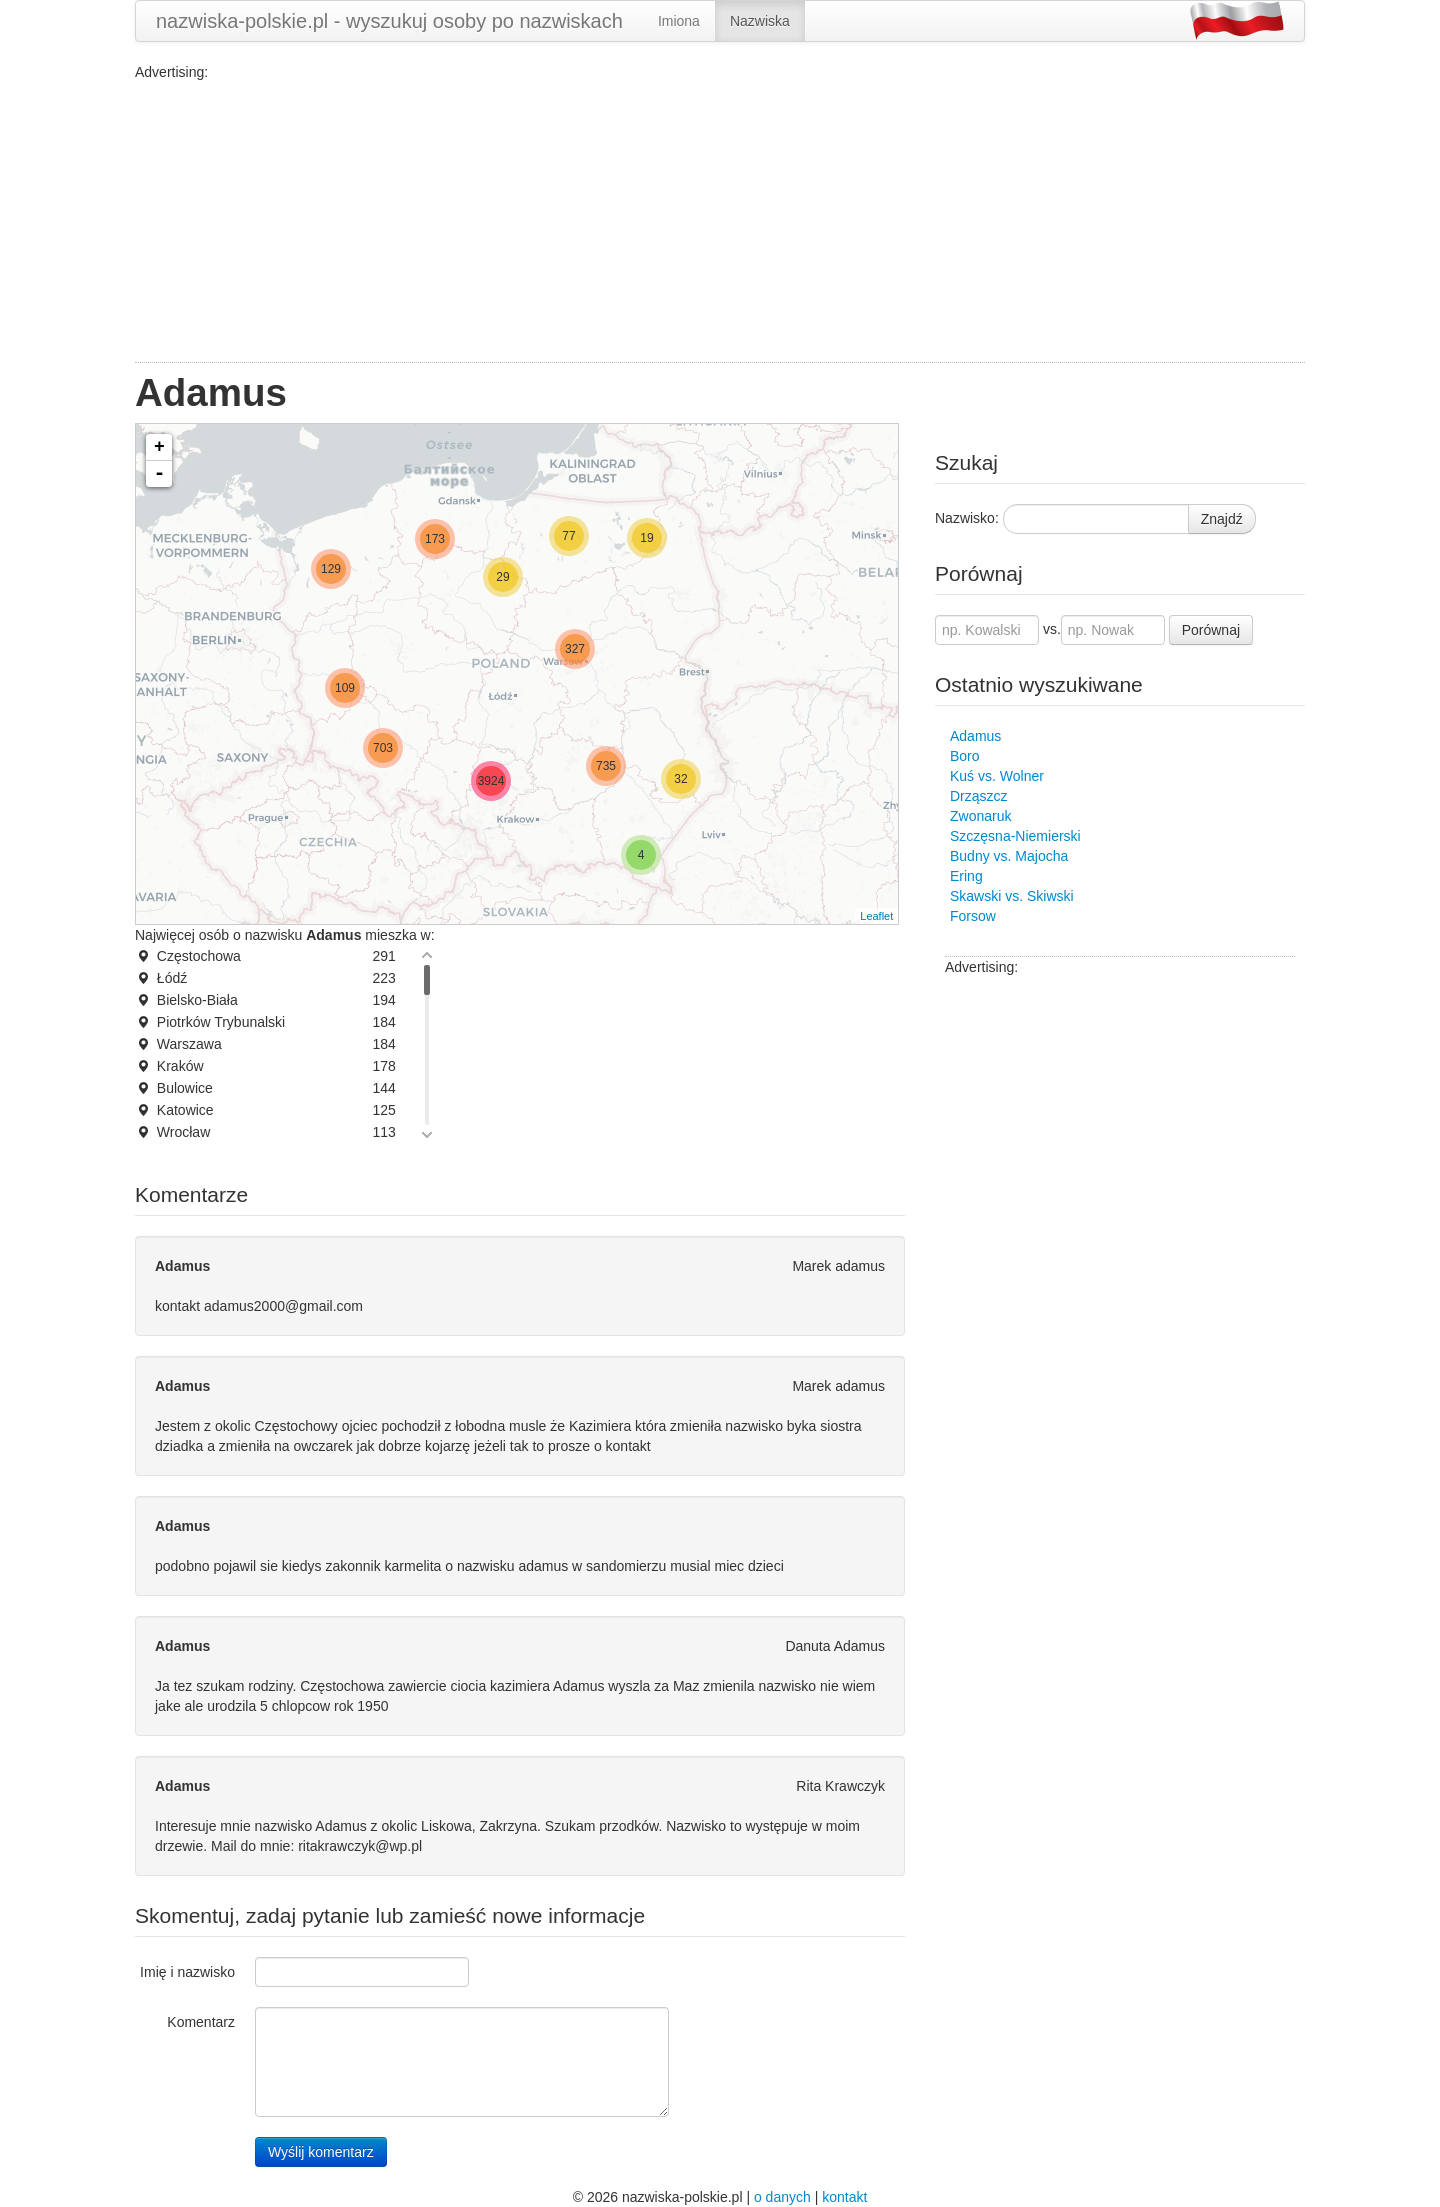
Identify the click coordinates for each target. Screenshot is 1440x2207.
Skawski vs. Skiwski (1012, 896)
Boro (965, 756)
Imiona (679, 21)
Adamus (975, 736)
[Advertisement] (720, 222)
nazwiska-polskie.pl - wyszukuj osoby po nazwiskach (389, 21)
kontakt (844, 2197)
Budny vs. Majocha (1009, 856)
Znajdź (1222, 519)
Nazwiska (760, 21)
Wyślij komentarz (321, 2152)
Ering (966, 876)
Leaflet (876, 916)
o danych (782, 2197)
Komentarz (201, 2022)
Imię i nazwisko (187, 1972)
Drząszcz (979, 796)
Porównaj (1211, 630)
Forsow (973, 916)
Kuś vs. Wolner (997, 776)
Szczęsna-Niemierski (1015, 836)
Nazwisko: (967, 518)
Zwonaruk (980, 816)
